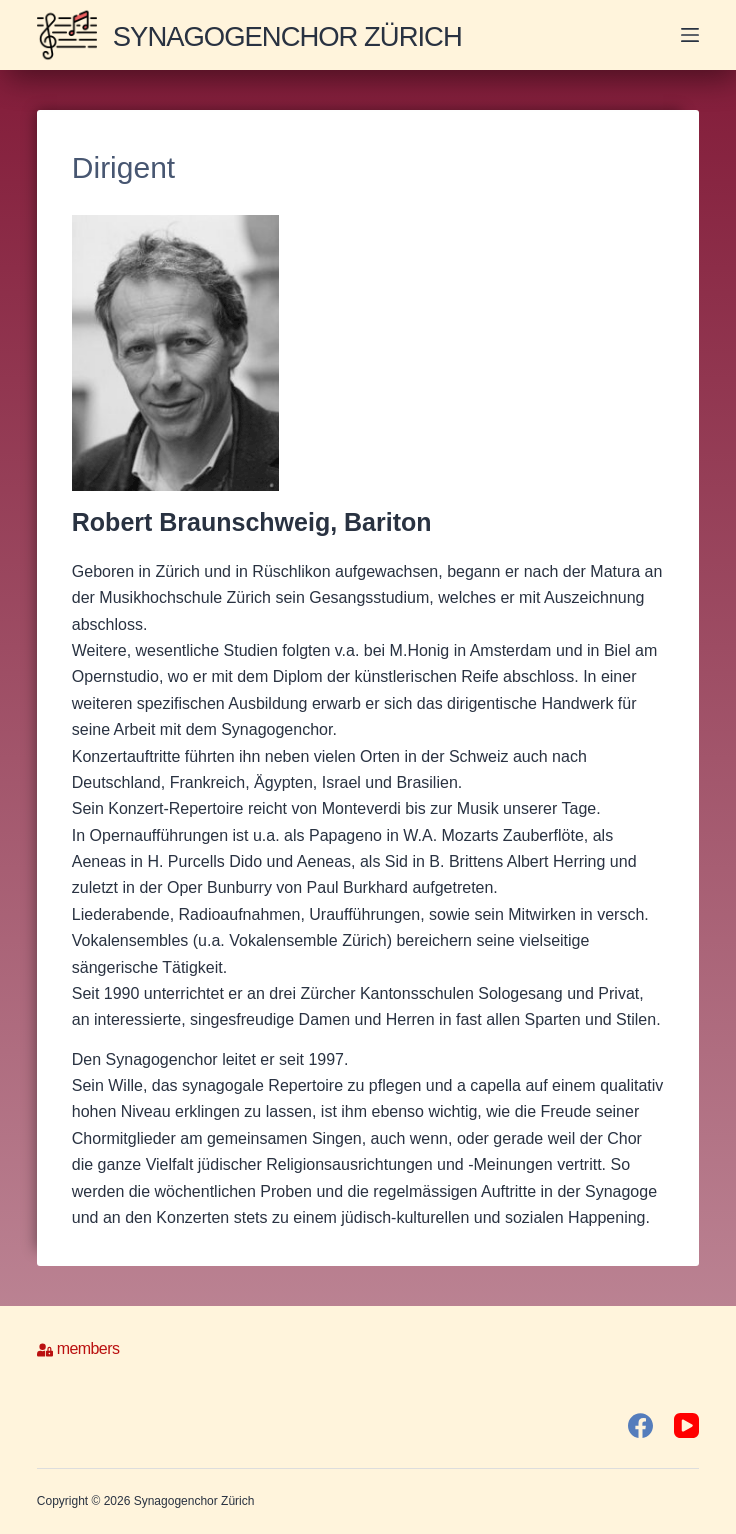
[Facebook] (640, 1425)
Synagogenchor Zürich (304, 35)
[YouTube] (686, 1425)
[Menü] (690, 35)
